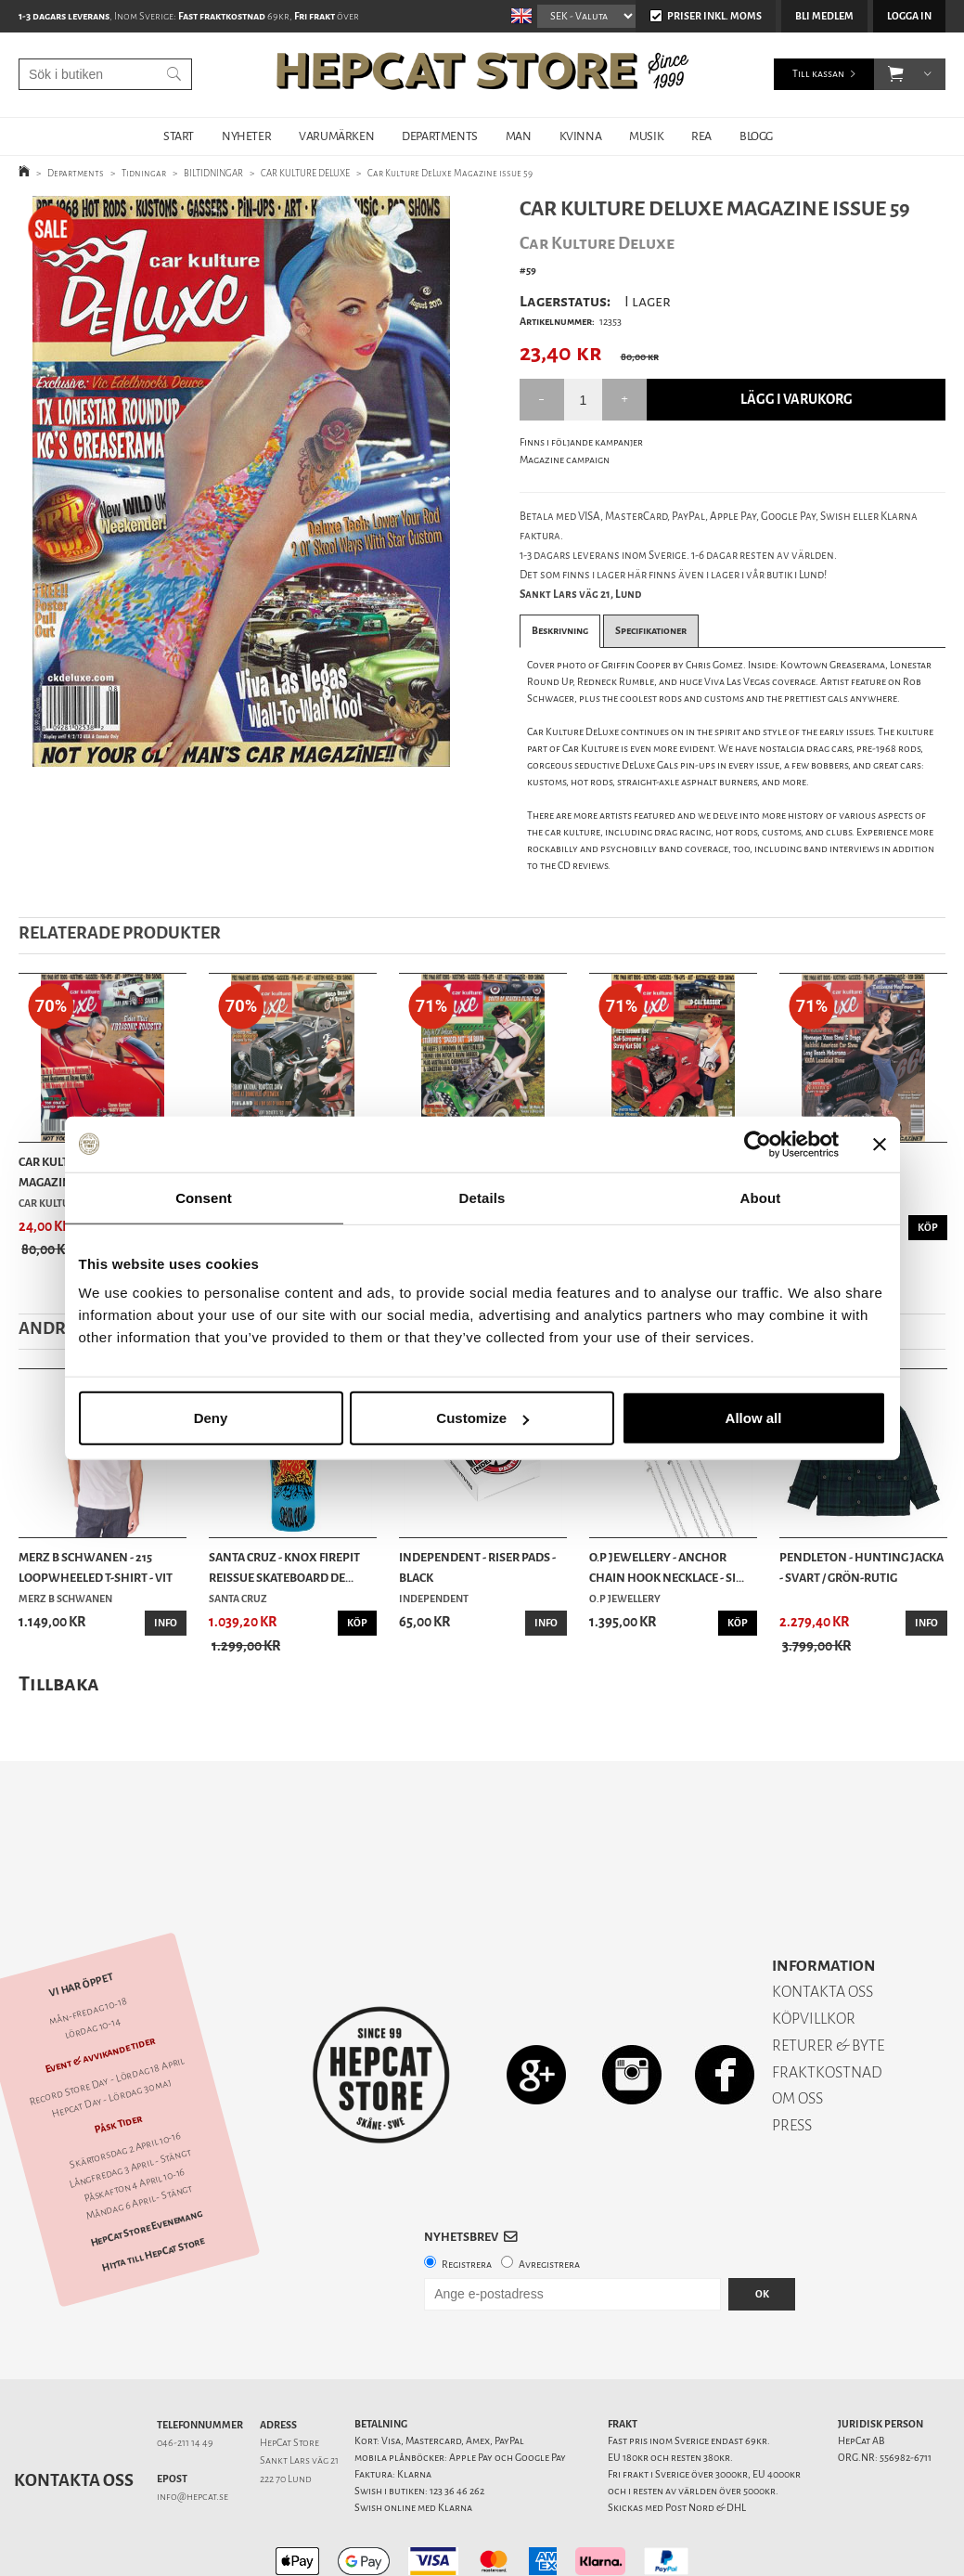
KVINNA (580, 136)
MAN (519, 136)
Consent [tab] (203, 1197)
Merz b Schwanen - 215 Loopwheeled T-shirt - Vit (96, 1567)
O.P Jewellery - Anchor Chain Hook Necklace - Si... (666, 1567)
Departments (75, 173)
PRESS (792, 2060)
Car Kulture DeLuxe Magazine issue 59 (450, 173)
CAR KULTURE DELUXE (305, 173)
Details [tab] (482, 1197)
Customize (482, 1418)
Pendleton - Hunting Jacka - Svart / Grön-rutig (861, 1567)
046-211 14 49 (185, 2378)
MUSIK (646, 136)
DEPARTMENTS (440, 136)
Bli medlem (824, 16)
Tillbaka (59, 1683)
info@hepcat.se (192, 2432)
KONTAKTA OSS (822, 1926)
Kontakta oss (74, 2415)
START (178, 136)
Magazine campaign (565, 460)
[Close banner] (879, 1143)
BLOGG (756, 136)
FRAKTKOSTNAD (827, 2007)
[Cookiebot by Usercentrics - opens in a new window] (757, 1144)
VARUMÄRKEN (336, 136)
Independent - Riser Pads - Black (477, 1567)
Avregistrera (549, 2200)
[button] (896, 74)
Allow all (754, 1418)
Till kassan (818, 74)
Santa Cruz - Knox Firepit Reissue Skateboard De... (284, 1567)
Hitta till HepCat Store (153, 2188)
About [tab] (760, 1197)
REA (701, 136)
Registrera (467, 2200)
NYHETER (246, 136)
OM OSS (797, 2033)
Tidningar (144, 173)
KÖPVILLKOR (813, 1953)
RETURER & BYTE (828, 1980)
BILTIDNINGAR (213, 173)
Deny (211, 1418)
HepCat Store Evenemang (146, 2163)
